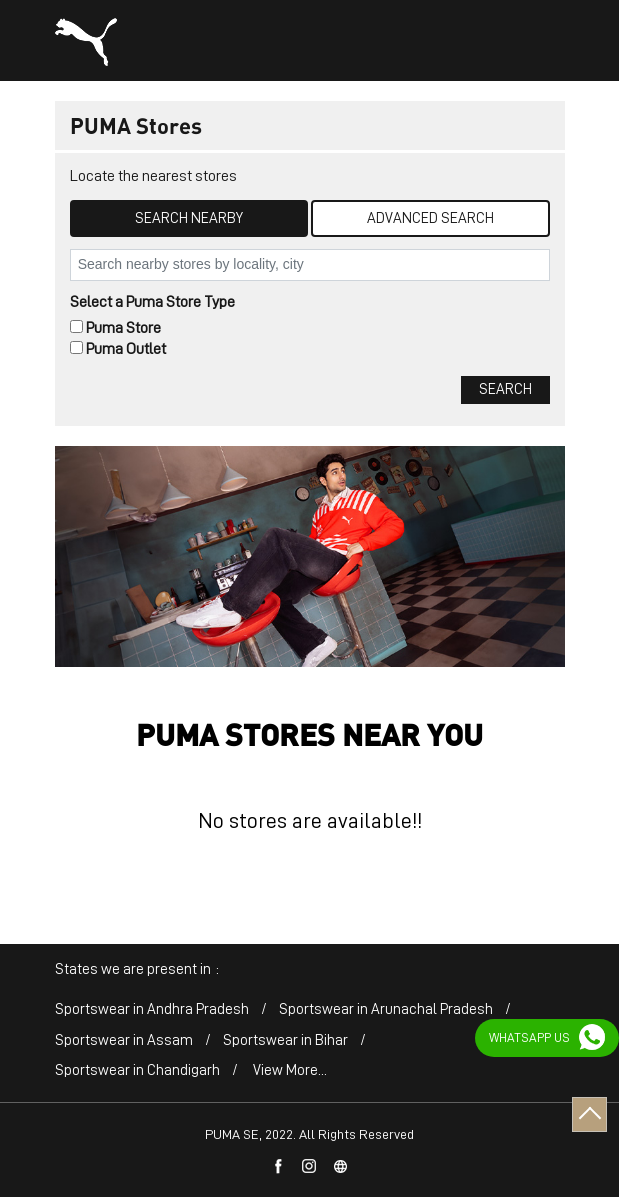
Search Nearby (189, 218)
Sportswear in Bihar (285, 1040)
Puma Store (123, 328)
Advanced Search (430, 218)
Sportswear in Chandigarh (137, 1070)
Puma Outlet (126, 349)
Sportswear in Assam (124, 1040)
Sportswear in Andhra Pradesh (152, 1009)
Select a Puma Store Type (152, 302)
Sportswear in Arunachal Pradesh (386, 1009)
